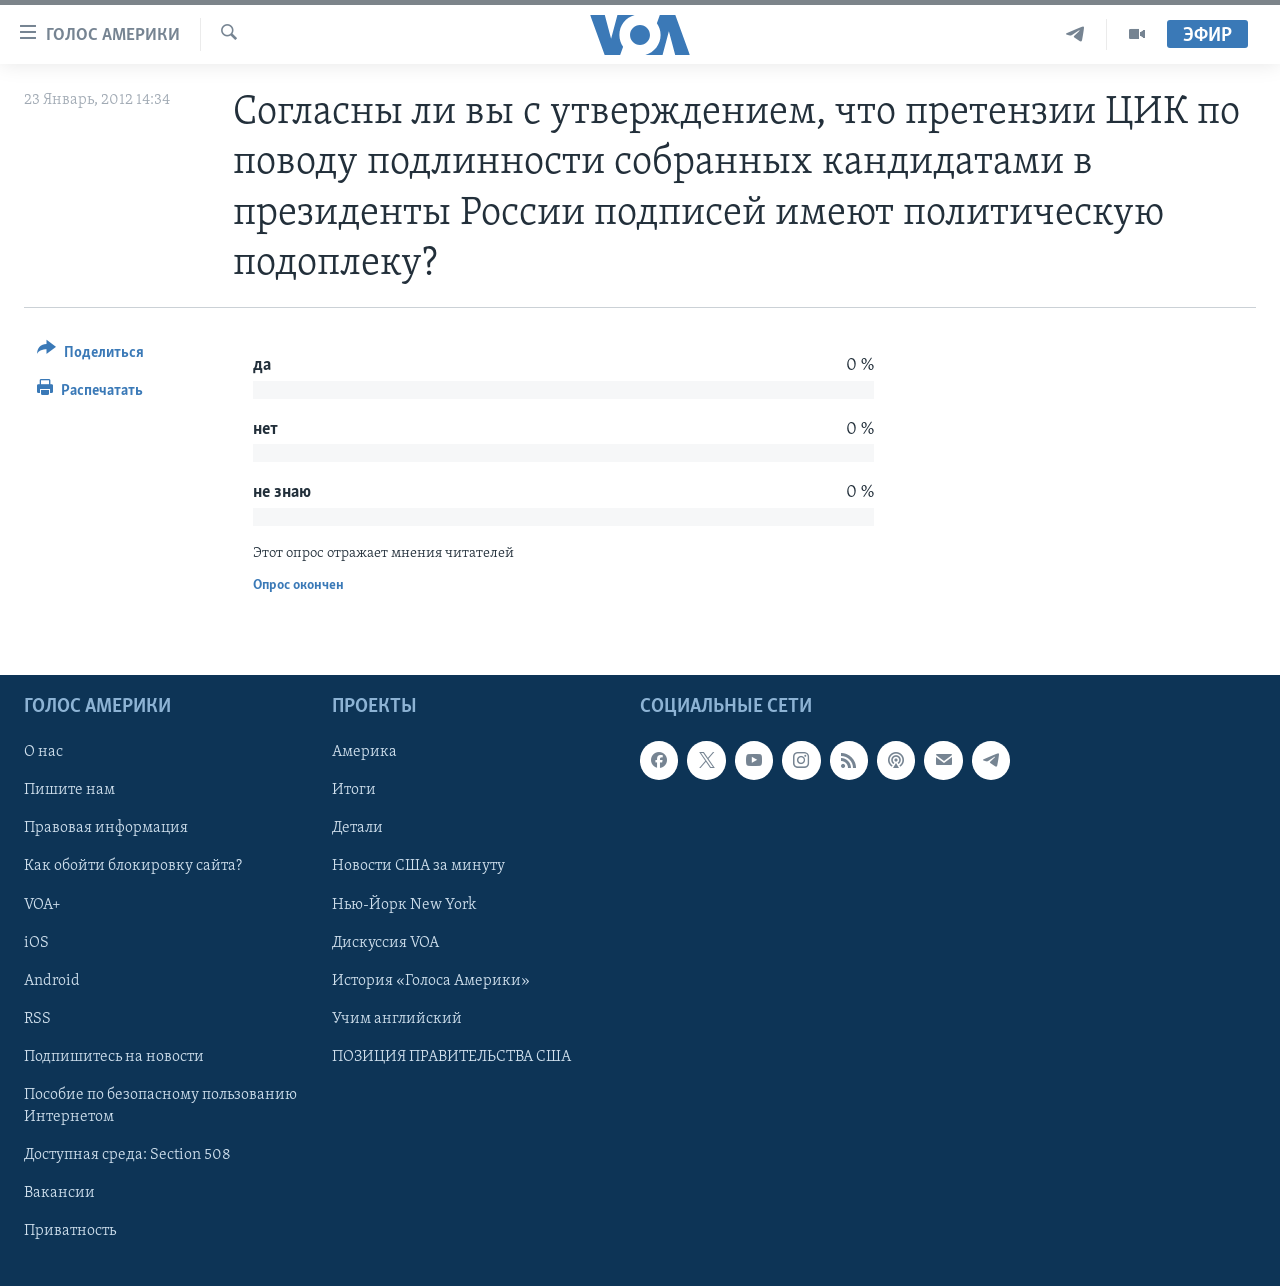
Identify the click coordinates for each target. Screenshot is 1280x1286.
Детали (357, 828)
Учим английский (397, 1018)
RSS (37, 1018)
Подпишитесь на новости (114, 1056)
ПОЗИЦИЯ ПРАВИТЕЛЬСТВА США (451, 1056)
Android (52, 980)
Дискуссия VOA (385, 942)
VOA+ (42, 904)
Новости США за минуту (418, 866)
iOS (36, 942)
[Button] (90, 355)
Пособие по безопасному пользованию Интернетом (160, 1105)
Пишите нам (69, 790)
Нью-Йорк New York (404, 904)
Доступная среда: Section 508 (127, 1154)
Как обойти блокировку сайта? (133, 866)
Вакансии (59, 1192)
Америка (364, 752)
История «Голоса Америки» (431, 980)
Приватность (70, 1231)
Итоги (354, 790)
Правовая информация (106, 828)
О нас (43, 752)
